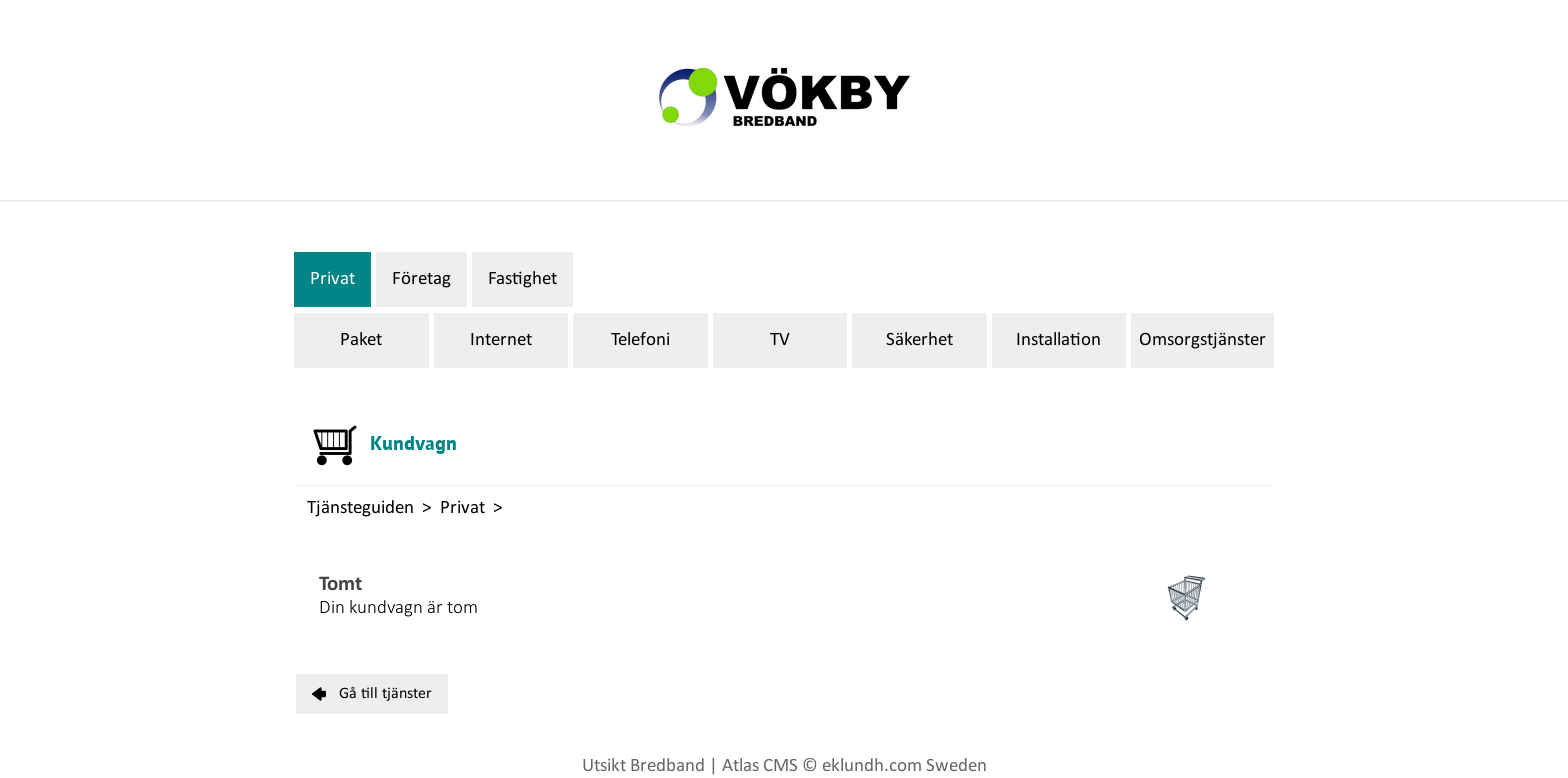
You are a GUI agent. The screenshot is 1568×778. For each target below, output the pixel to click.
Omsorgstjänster (1202, 340)
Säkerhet (919, 340)
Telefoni (640, 340)
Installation (1058, 340)
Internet (501, 340)
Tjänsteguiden (360, 508)
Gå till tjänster (372, 694)
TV (780, 340)
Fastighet (522, 279)
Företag (421, 279)
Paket (361, 340)
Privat (332, 279)
